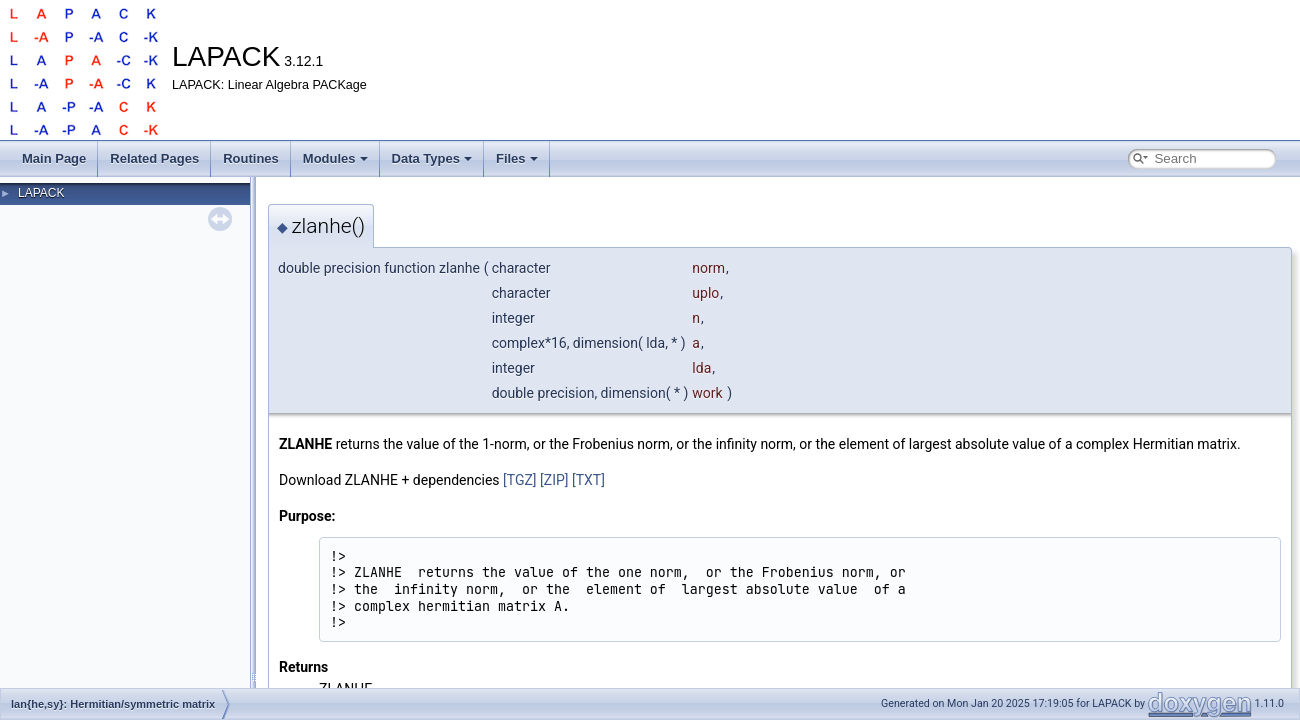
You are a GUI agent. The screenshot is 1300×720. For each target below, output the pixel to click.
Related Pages (154, 158)
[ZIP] (554, 480)
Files (517, 158)
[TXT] (588, 480)
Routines (251, 158)
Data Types (432, 158)
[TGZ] (520, 480)
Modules (335, 158)
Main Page (54, 158)
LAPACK (41, 193)
